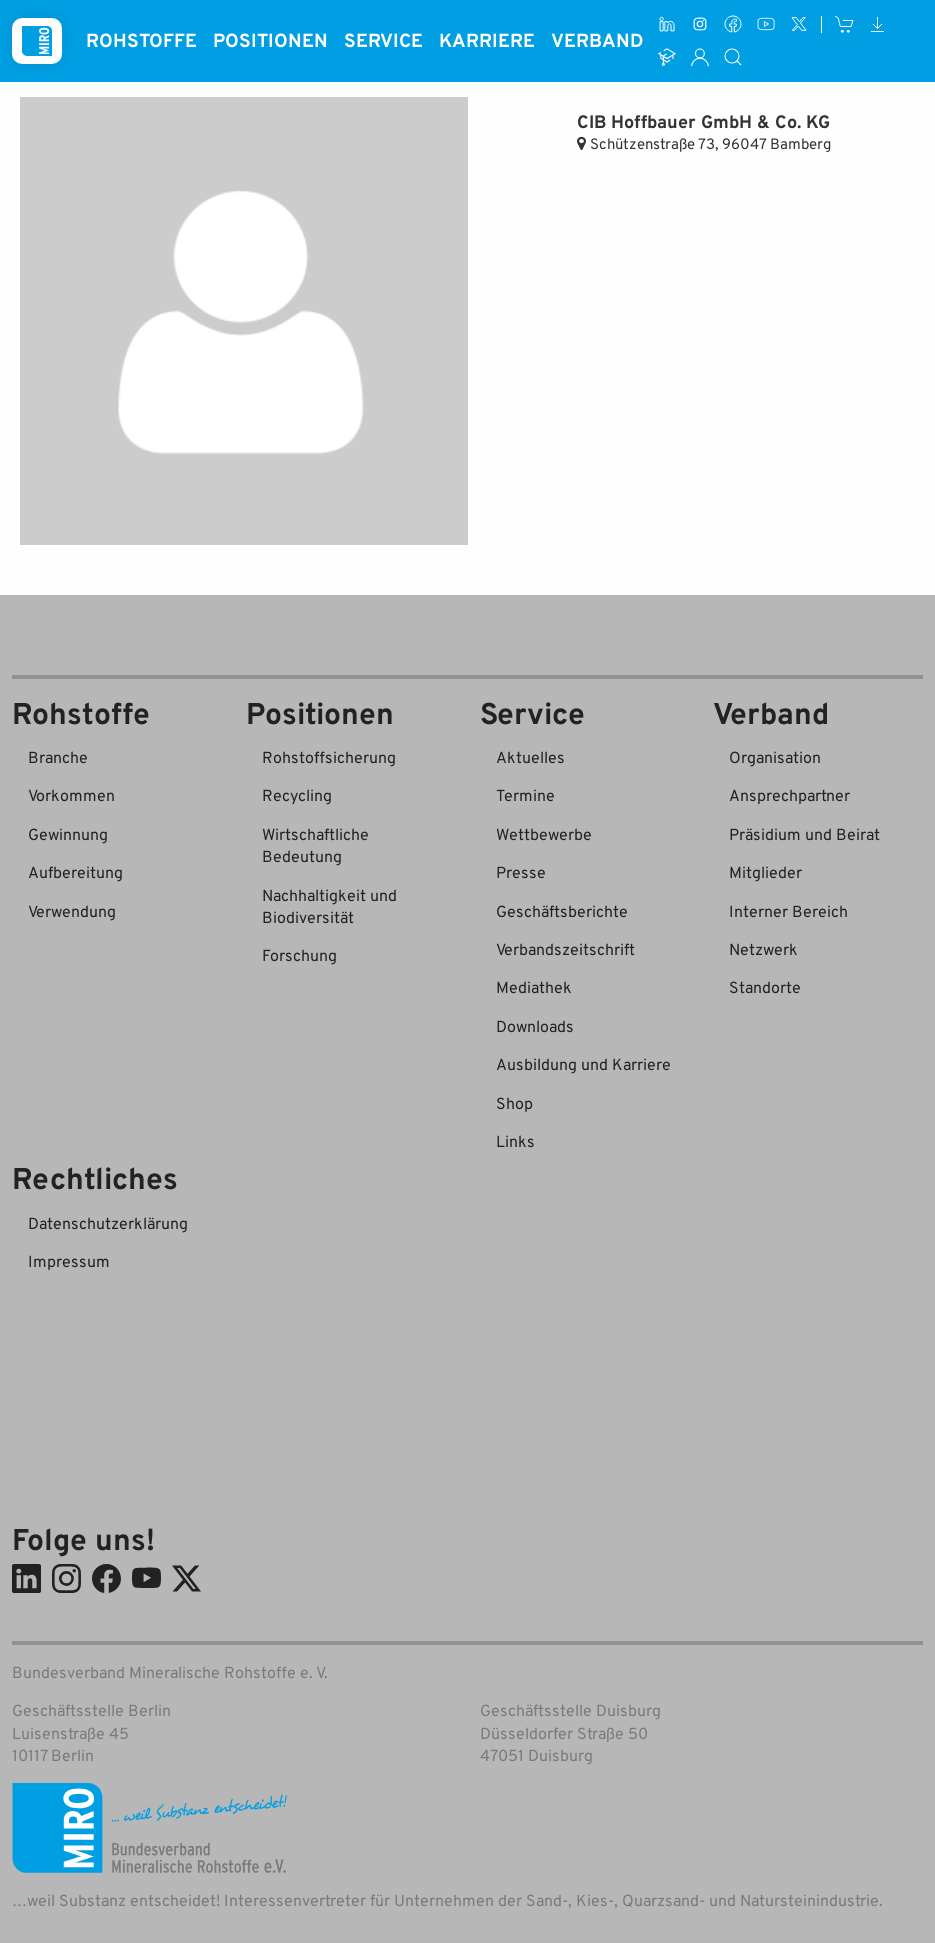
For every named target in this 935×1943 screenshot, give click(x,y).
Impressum (69, 1261)
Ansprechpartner (789, 795)
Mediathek (534, 987)
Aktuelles (530, 757)
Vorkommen (71, 795)
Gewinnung (68, 834)
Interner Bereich (788, 911)
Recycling (297, 795)
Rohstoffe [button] (141, 39)
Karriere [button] (487, 39)
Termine (525, 795)
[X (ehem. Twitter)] (798, 24)
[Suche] (733, 57)
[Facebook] (733, 24)
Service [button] (383, 39)
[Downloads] (877, 24)
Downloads (535, 1026)
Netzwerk (763, 949)
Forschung (299, 955)
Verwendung (72, 911)
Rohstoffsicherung (329, 757)
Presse (521, 872)
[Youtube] (765, 24)
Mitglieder (765, 872)
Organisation (775, 757)
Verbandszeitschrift (565, 949)
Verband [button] (597, 39)
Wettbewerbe (544, 834)
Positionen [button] (270, 39)
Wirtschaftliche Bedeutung (315, 845)
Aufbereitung (75, 872)
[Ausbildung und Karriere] (667, 57)
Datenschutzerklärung (108, 1223)
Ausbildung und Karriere (583, 1064)
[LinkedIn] (667, 24)
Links (515, 1141)
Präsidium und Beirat (804, 834)
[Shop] (845, 24)
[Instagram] (700, 24)
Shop (514, 1103)
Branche (58, 757)
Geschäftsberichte (562, 911)
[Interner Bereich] (700, 57)
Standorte (765, 987)
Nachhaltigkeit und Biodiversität (329, 906)
